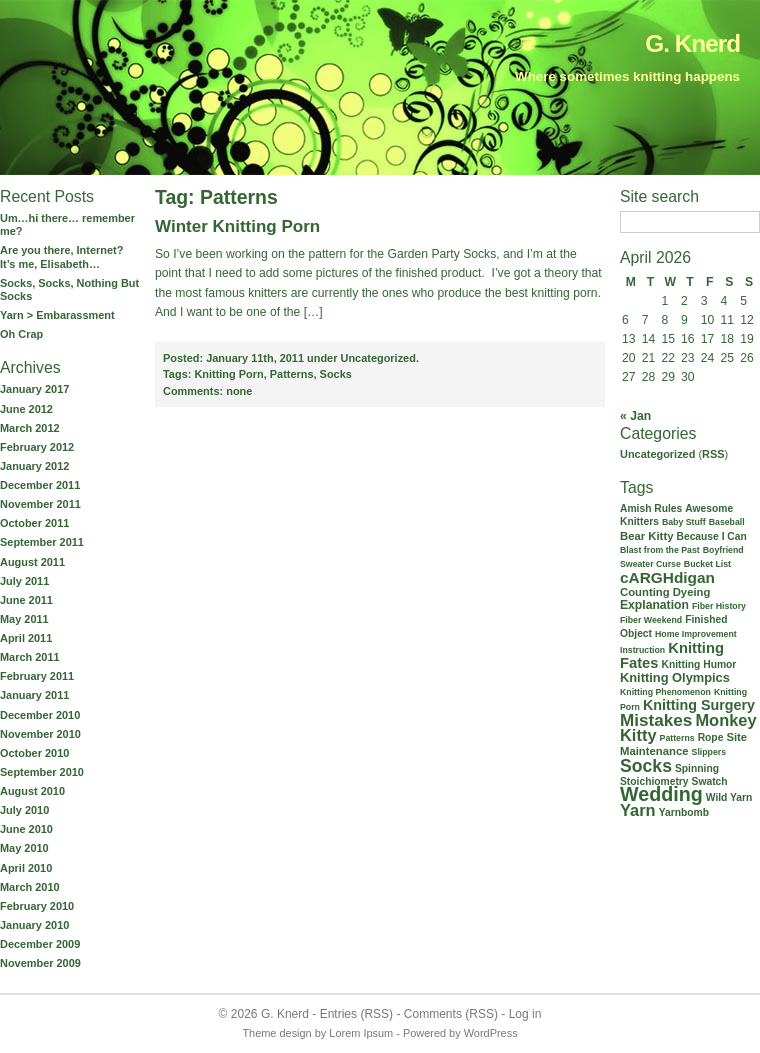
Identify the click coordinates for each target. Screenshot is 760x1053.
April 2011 (26, 638)
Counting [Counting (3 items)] (645, 592)
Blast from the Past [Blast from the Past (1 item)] (660, 550)
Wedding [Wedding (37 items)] (661, 794)
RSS (713, 454)
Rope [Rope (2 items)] (711, 737)
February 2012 (37, 447)
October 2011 (34, 523)
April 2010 (26, 868)
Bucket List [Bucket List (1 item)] (707, 564)
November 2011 (40, 504)
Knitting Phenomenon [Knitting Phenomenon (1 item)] (665, 692)
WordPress (491, 1033)
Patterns (292, 374)
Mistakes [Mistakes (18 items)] (656, 720)
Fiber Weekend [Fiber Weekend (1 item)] (651, 620)
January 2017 (34, 389)
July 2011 (24, 581)
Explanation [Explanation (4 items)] (654, 605)
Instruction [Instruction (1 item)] (642, 650)
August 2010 (32, 791)
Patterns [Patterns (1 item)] (677, 738)
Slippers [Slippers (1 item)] (709, 752)
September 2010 (42, 772)
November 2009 (40, 963)
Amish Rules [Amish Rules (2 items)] (651, 508)
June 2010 (26, 829)
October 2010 (34, 753)
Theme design (276, 1033)
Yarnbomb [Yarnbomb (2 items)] (684, 812)
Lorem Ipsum (361, 1033)
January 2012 (34, 466)
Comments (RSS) (451, 1014)
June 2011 (26, 600)
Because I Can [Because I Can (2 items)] (711, 536)
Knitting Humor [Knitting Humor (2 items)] (699, 664)
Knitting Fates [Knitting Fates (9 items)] (672, 655)
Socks (336, 374)
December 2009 (40, 944)
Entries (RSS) (356, 1014)
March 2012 (30, 428)
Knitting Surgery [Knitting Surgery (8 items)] (699, 705)
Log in (525, 1014)
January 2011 (34, 695)
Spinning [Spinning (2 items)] (697, 768)
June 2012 (26, 409)
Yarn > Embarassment (57, 315)
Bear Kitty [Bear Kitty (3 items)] (646, 536)
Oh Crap (21, 334)
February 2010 (37, 906)
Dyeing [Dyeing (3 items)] (692, 592)
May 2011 (24, 619)
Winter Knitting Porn (237, 226)
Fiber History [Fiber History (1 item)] (719, 606)
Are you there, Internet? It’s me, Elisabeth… (61, 256)
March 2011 (30, 657)
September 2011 (42, 542)
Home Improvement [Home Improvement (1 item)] (696, 634)
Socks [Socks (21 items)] (646, 766)
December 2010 (40, 715)
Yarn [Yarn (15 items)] (638, 810)
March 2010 (30, 887)
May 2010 (24, 848)
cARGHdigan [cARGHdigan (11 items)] (667, 577)
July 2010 (24, 810)
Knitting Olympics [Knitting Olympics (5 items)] (675, 677)
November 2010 (40, 734)
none (207, 391)
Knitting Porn (228, 374)
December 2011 (40, 485)
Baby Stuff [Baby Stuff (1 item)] (684, 522)
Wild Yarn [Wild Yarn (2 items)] (729, 797)
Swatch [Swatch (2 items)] (710, 781)
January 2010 (34, 925)
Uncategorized (657, 454)
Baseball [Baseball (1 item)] (727, 522)
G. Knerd (692, 43)
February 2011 (37, 676)
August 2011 (32, 562)
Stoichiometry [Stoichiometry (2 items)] (654, 781)
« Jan (635, 416)
